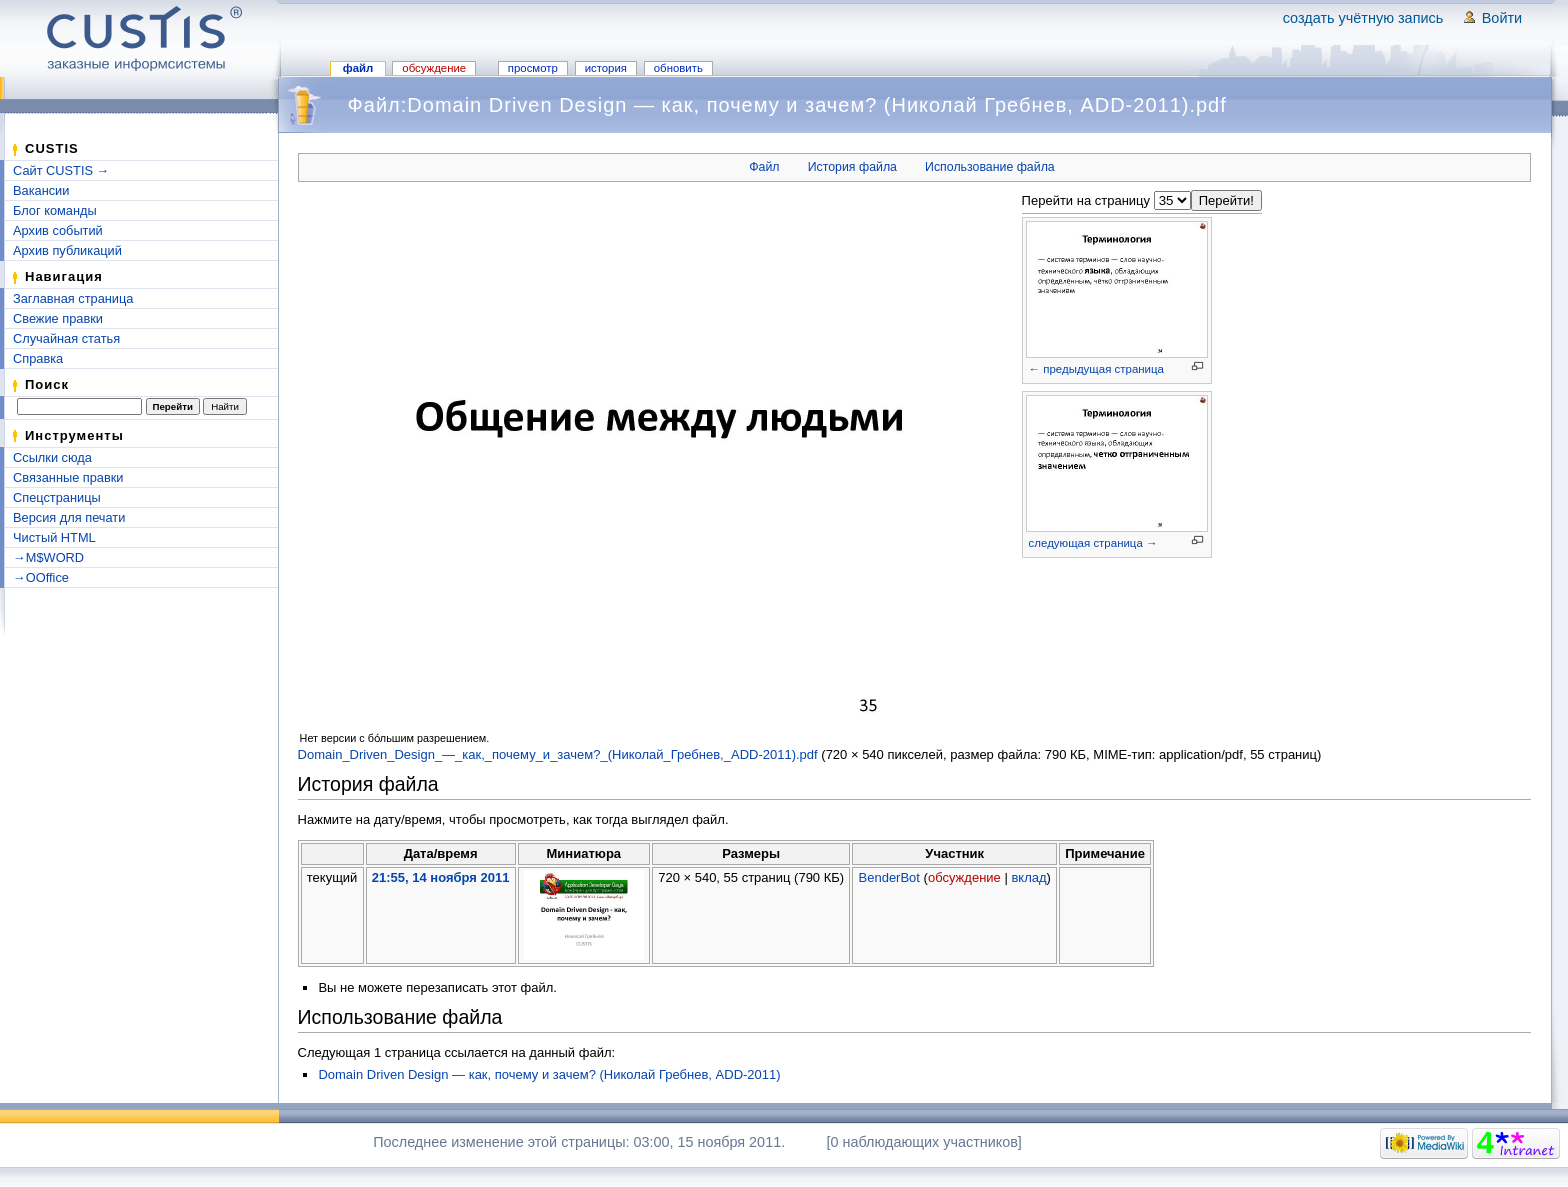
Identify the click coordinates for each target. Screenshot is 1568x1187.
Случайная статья (66, 338)
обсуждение (964, 877)
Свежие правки (58, 318)
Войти (1502, 18)
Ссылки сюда (52, 457)
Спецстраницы (57, 497)
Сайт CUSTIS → (61, 170)
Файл (358, 68)
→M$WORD (48, 557)
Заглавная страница (73, 298)
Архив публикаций (67, 250)
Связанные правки (68, 477)
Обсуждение (434, 68)
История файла (852, 167)
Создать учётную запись (1363, 18)
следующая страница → (1093, 543)
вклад (1028, 877)
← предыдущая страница (1096, 369)
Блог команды (55, 210)
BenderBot (889, 877)
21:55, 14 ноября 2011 (441, 877)
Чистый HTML (54, 537)
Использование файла (990, 167)
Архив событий (58, 230)
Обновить (678, 68)
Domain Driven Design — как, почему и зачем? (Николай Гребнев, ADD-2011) (549, 1074)
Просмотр (533, 68)
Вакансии (41, 190)
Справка (38, 358)
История (606, 68)
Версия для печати (69, 517)
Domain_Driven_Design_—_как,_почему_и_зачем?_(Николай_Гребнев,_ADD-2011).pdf (558, 754)
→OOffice (41, 577)
